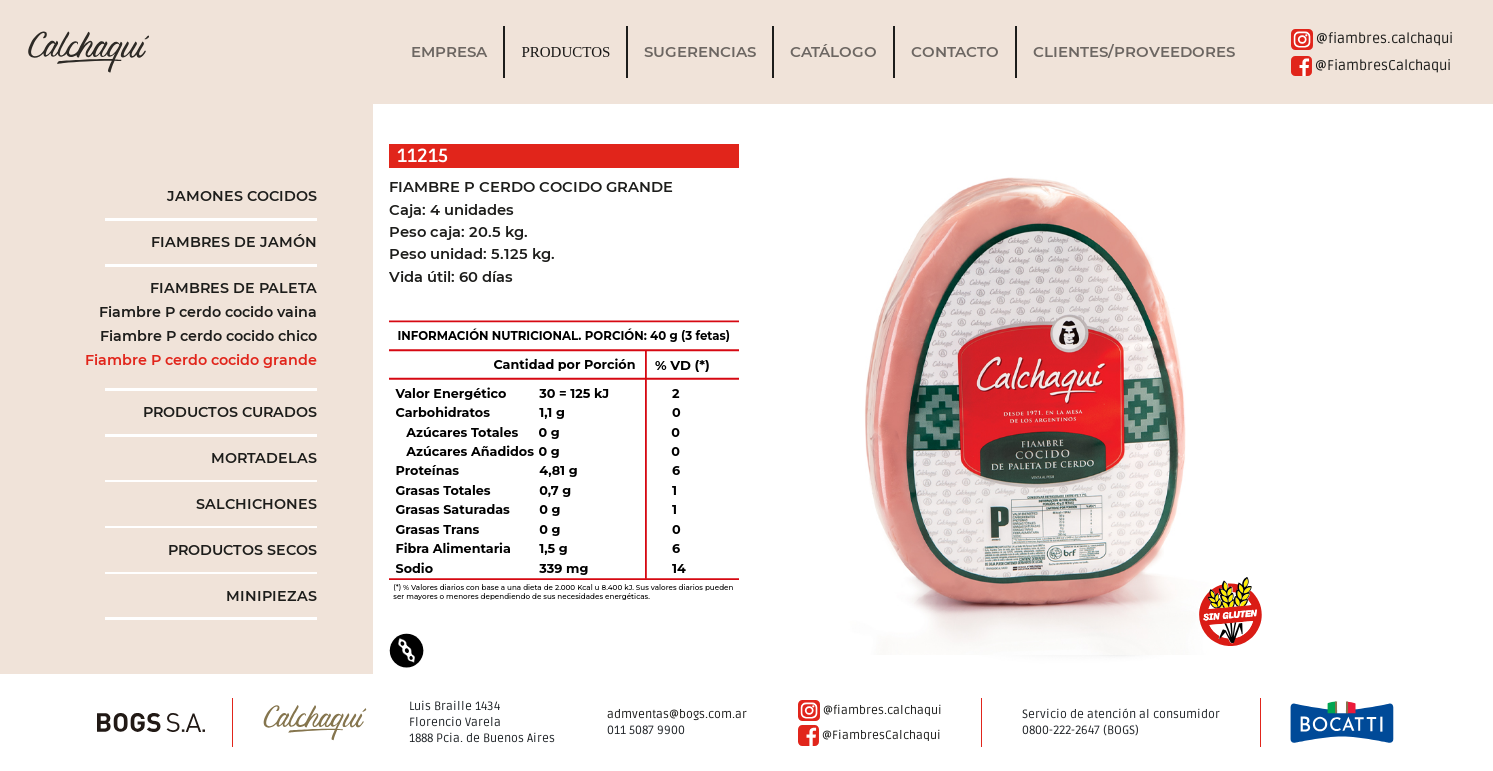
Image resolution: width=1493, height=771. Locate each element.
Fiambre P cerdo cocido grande (201, 360)
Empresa (449, 52)
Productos (565, 52)
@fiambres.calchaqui (1372, 38)
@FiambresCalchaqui (1371, 65)
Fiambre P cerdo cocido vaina (208, 312)
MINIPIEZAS (271, 596)
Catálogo (833, 52)
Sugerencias (700, 52)
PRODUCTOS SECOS (242, 550)
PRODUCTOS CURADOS (230, 412)
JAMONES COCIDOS (242, 196)
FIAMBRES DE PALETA (233, 288)
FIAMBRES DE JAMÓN (234, 242)
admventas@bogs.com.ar (677, 714)
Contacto (955, 52)
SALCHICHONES (256, 504)
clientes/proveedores (1134, 52)
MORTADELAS (264, 458)
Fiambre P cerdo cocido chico (208, 336)
